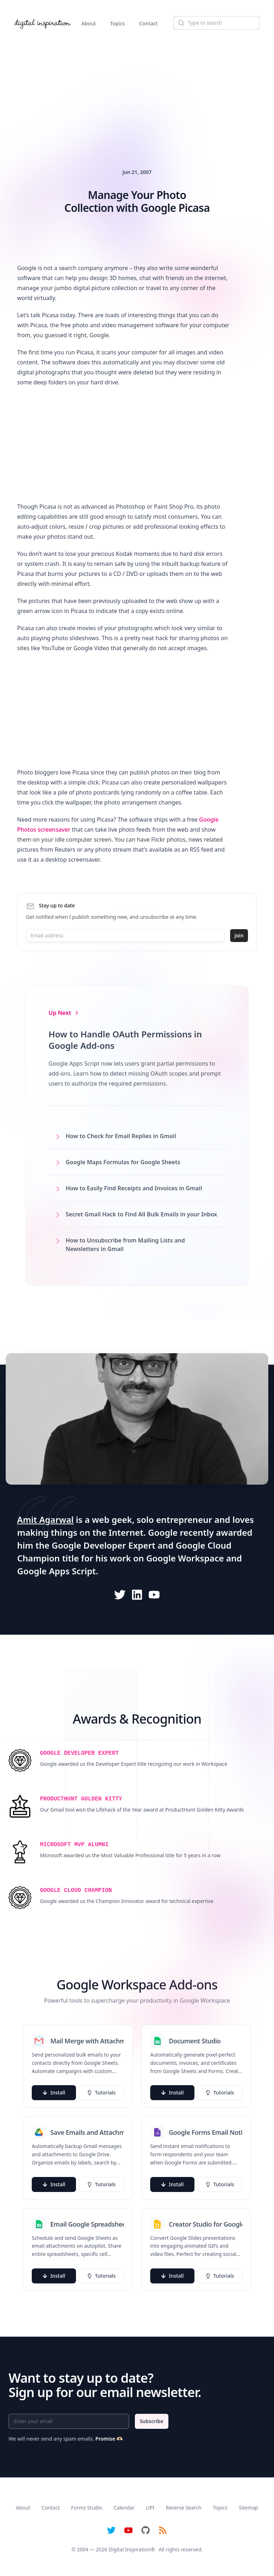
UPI (150, 2507)
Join (239, 935)
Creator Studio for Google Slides (205, 2224)
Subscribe (151, 2421)
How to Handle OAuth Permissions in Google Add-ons (125, 1039)
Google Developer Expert (104, 1545)
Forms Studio (86, 2507)
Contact (148, 23)
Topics (117, 23)
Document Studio (195, 2041)
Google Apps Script (56, 1571)
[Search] (216, 23)
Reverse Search (184, 2507)
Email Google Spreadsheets (87, 2224)
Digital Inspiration (130, 2549)
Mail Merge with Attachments (87, 2041)
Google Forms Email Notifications (205, 2132)
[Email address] (125, 935)
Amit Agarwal (45, 1519)
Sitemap (248, 2507)
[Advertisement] (137, 91)
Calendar (124, 2507)
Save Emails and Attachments (87, 2132)
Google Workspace (185, 1558)
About (88, 23)
